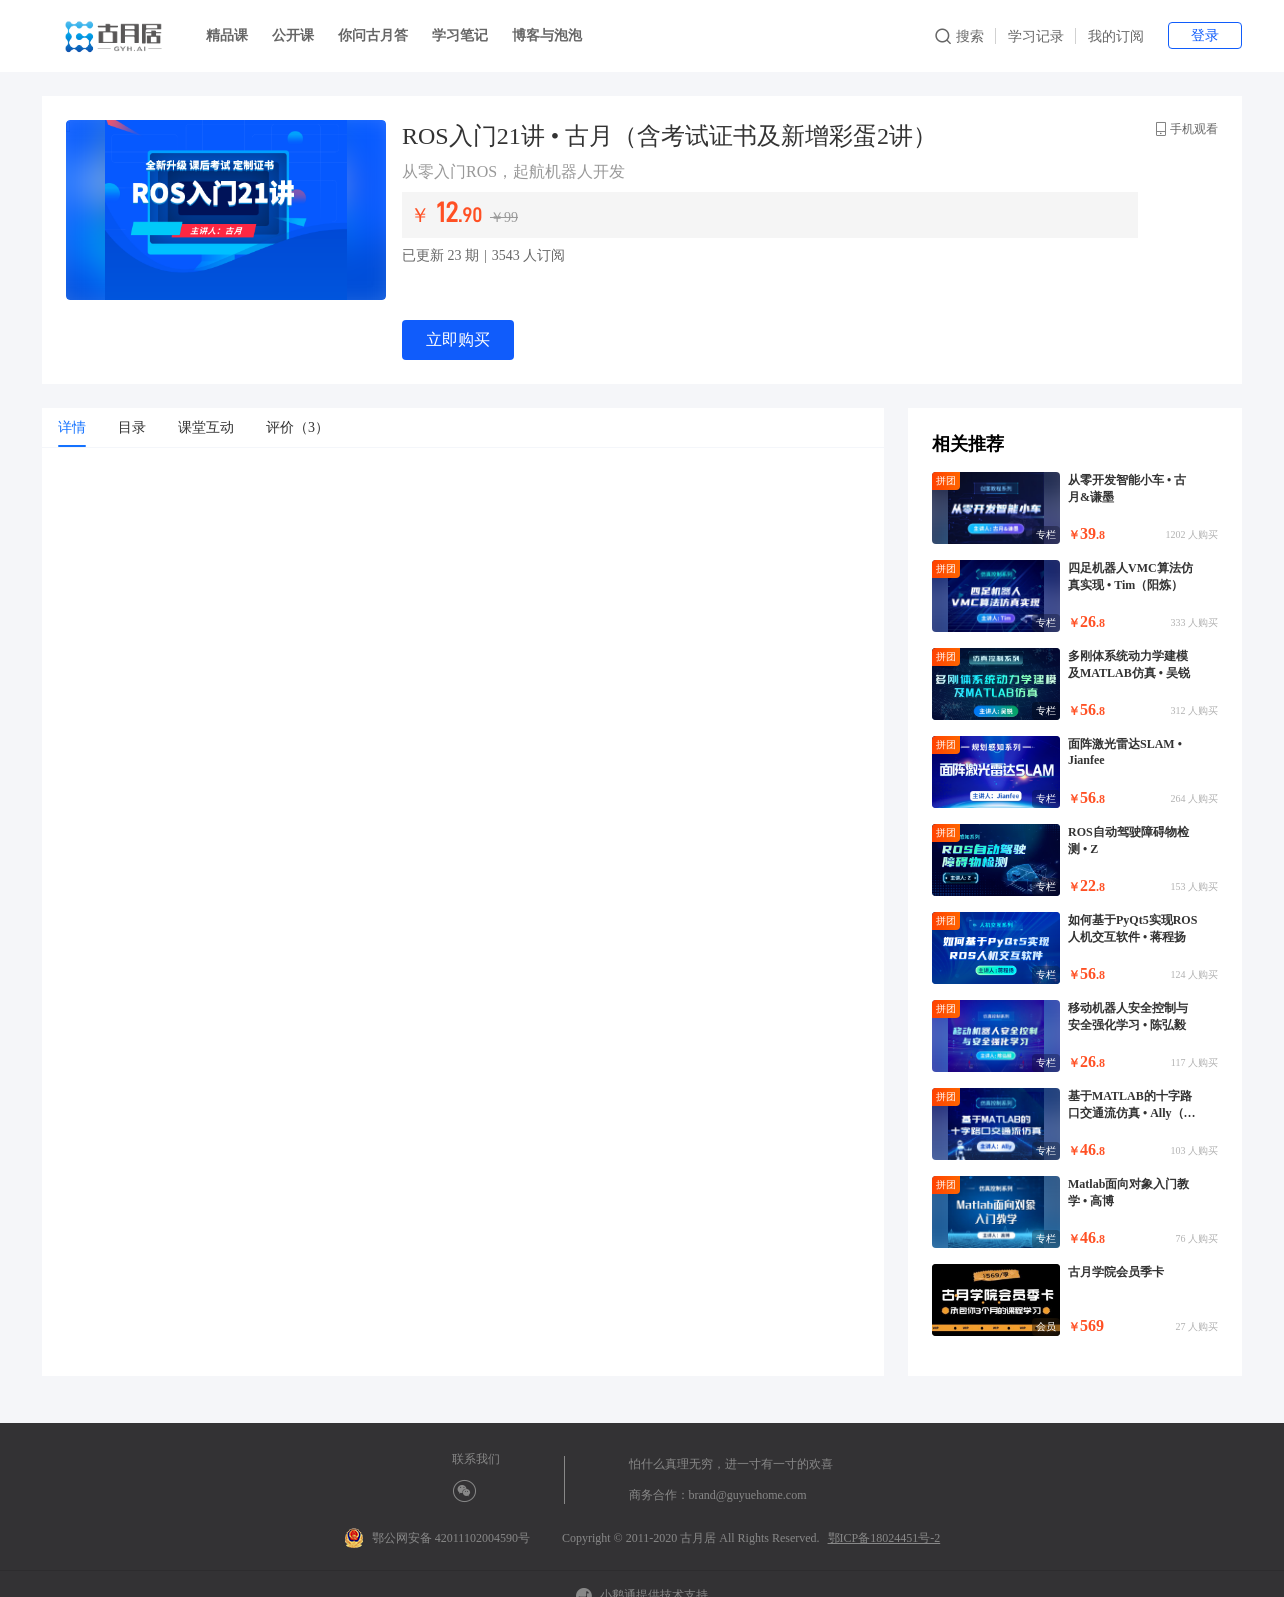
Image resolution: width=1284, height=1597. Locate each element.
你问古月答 (373, 35)
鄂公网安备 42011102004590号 (437, 1538)
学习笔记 (460, 35)
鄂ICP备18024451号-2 (884, 1538)
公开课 (293, 35)
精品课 (227, 35)
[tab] (72, 428)
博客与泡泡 (547, 35)
